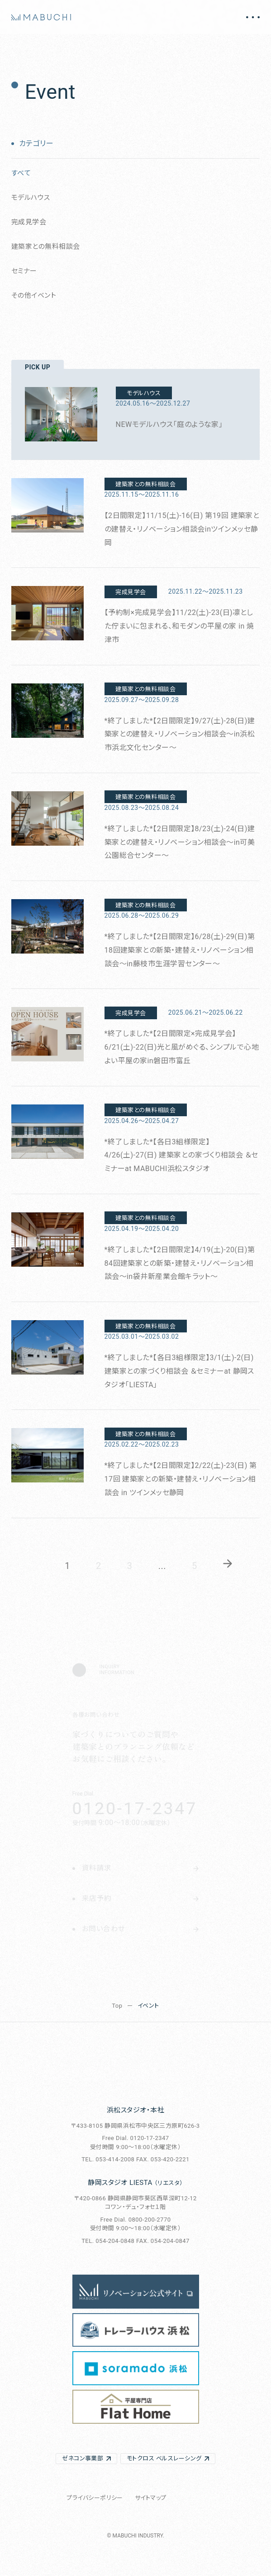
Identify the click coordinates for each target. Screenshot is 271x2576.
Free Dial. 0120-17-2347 (135, 2138)
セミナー (24, 271)
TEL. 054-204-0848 (107, 2240)
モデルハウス (30, 198)
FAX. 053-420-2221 (163, 2159)
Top (117, 2005)
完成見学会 (28, 222)
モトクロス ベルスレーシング (164, 2458)
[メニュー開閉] (253, 17)
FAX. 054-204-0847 (163, 2240)
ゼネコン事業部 (82, 2458)
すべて (21, 173)
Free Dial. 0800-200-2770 (135, 2219)
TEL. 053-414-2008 (107, 2159)
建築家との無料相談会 (45, 246)
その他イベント (33, 295)
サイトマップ (150, 2497)
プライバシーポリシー (95, 2497)
